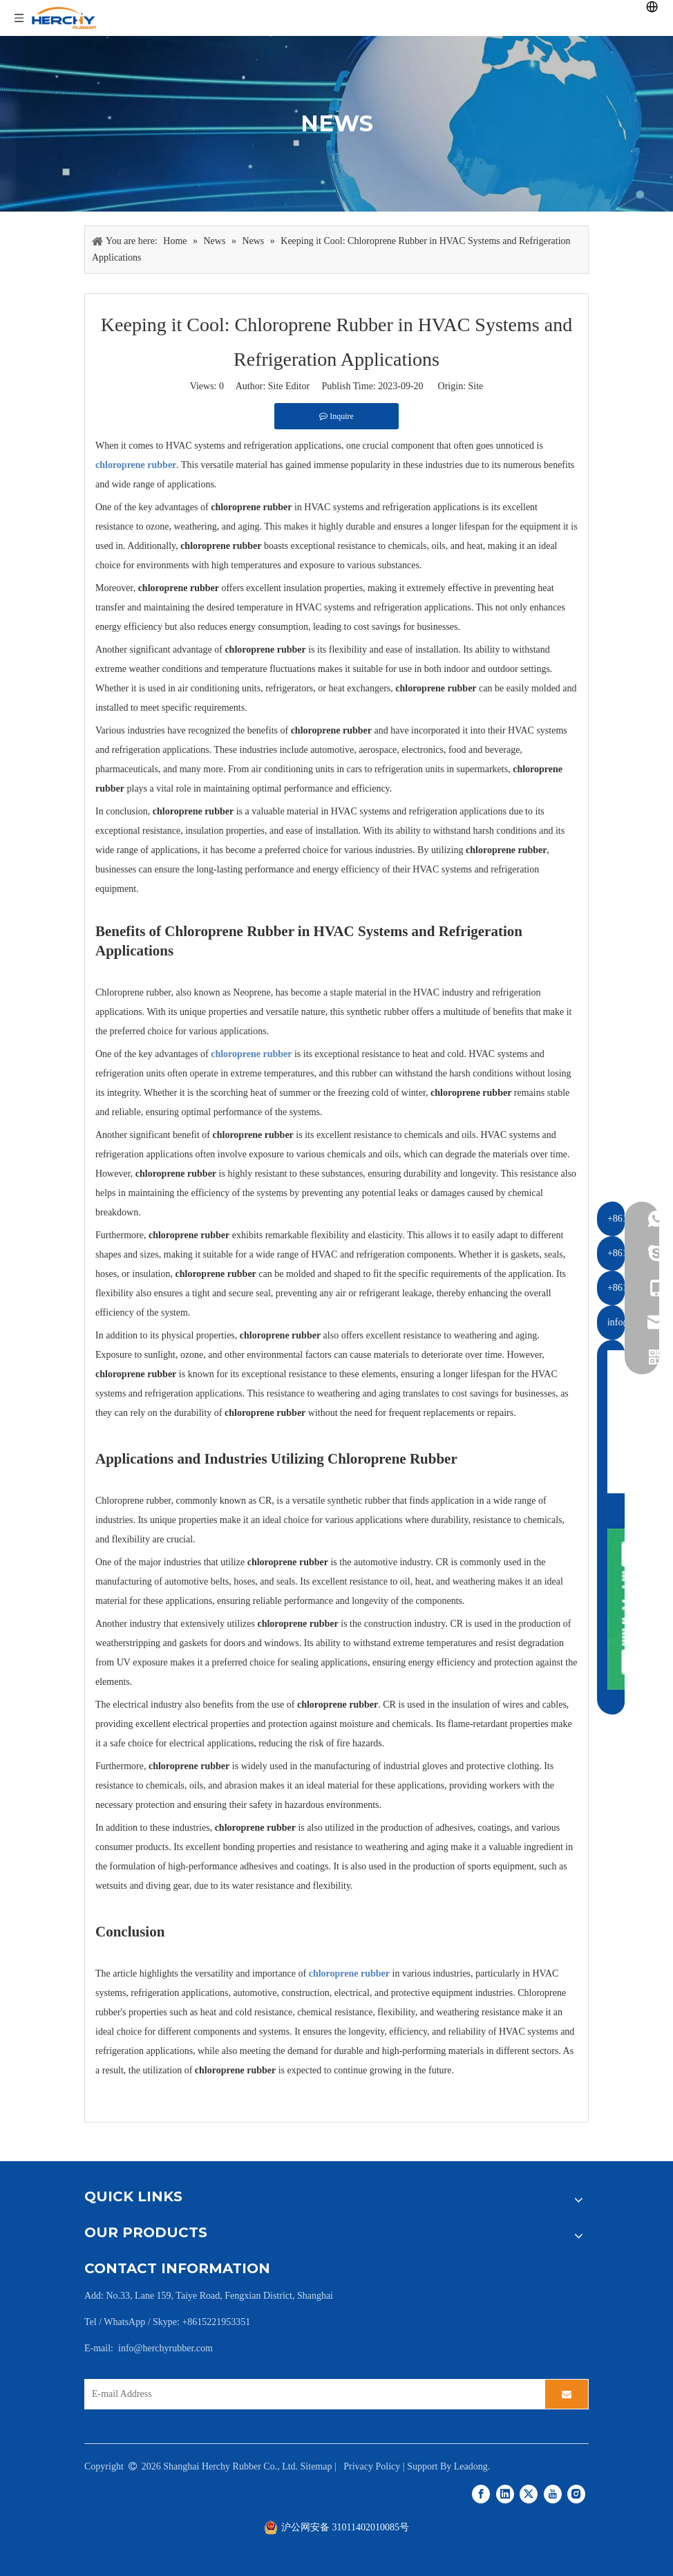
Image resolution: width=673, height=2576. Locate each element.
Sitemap (316, 2466)
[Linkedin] (505, 2493)
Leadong (471, 2466)
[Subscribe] (566, 2394)
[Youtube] (553, 2493)
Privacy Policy (371, 2466)
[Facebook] (481, 2493)
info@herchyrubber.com (165, 2348)
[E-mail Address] (311, 2394)
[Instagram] (576, 2493)
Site (476, 386)
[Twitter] (529, 2493)
